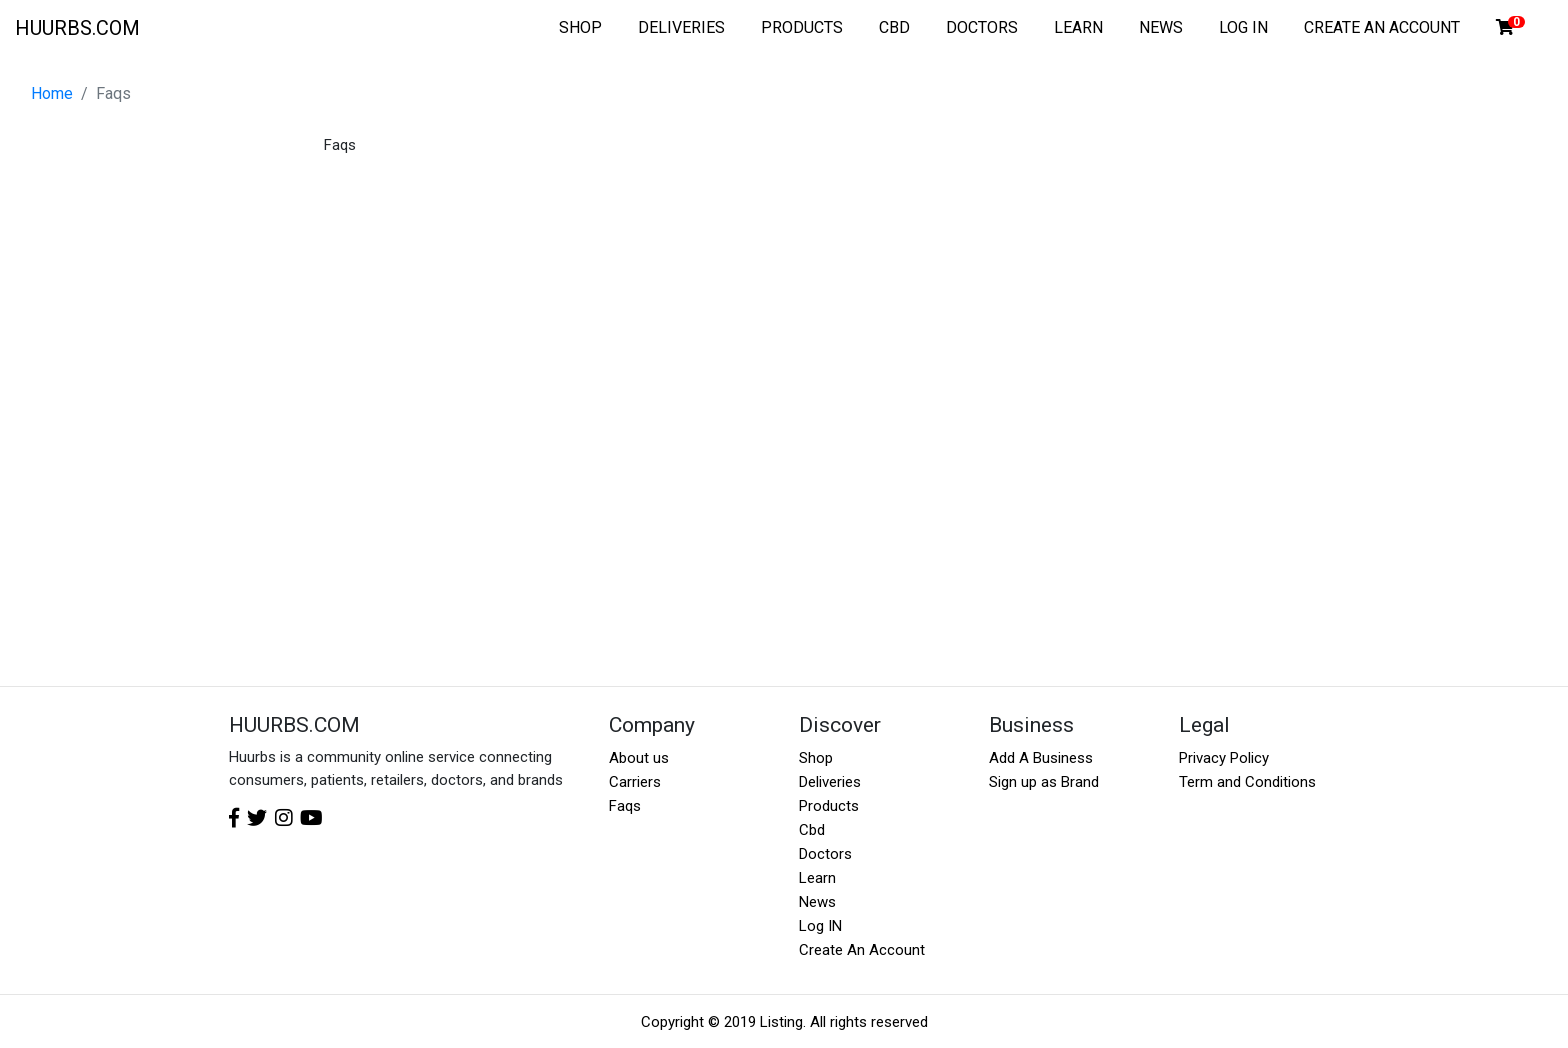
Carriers (635, 782)
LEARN (1078, 27)
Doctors (825, 854)
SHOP (580, 27)
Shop (816, 758)
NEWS (1161, 27)
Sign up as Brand (1044, 782)
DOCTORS (982, 27)
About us (639, 758)
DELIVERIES (681, 27)
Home (52, 93)
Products (829, 806)
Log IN (820, 926)
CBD (894, 27)
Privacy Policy (1224, 758)
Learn (817, 878)
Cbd (812, 830)
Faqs (625, 806)
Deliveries (830, 782)
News (817, 902)
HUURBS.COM (77, 28)
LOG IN (1243, 27)
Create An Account (862, 950)
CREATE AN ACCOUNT (1382, 27)
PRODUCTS (802, 27)
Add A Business (1041, 758)
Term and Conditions (1247, 782)
